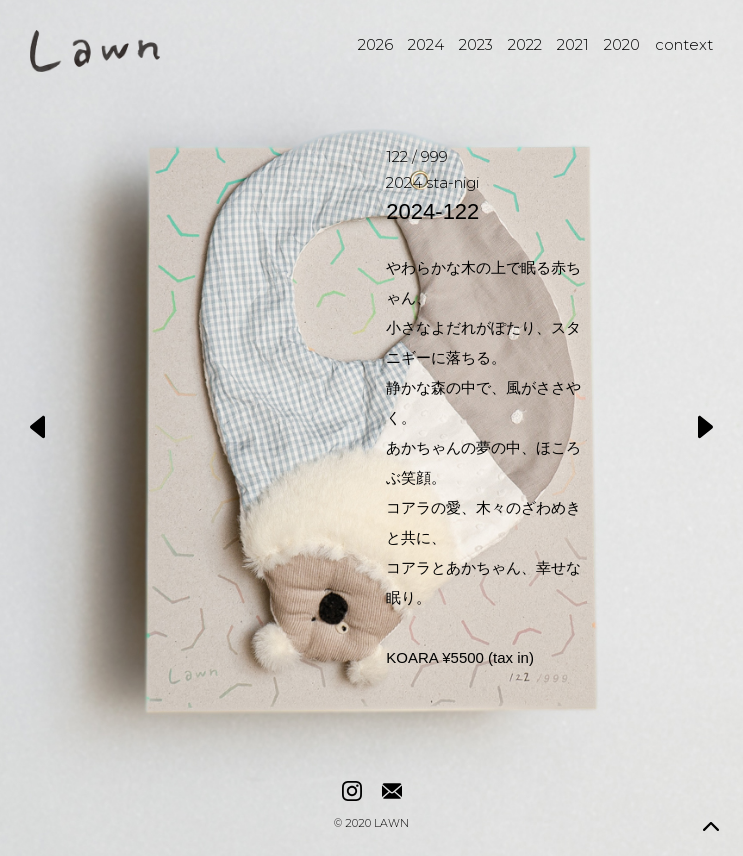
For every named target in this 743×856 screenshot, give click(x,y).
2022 (525, 44)
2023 (476, 44)
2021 (573, 44)
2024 (426, 44)
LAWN (391, 824)
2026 (375, 44)
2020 (622, 44)
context (684, 44)
